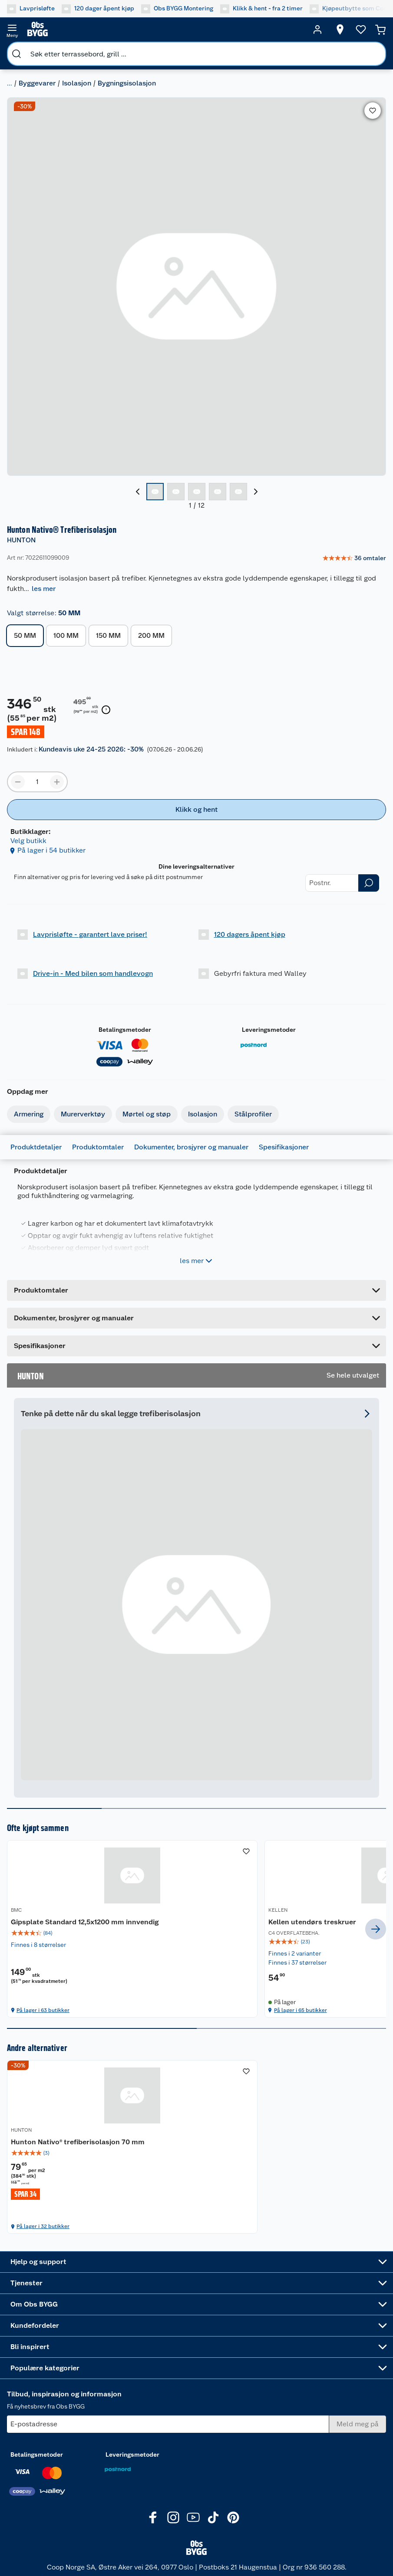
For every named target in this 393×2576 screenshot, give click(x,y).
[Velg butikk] (340, 29)
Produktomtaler (98, 1147)
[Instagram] (173, 2523)
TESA (274, 1910)
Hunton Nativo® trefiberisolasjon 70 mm (65, 2147)
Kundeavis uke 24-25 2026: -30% (91, 749)
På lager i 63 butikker (43, 2010)
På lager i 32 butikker (43, 2236)
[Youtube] (193, 2523)
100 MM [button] (66, 635)
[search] (16, 53)
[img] (68, 1942)
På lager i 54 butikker (51, 850)
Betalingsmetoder (125, 1029)
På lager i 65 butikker (171, 2010)
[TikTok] (213, 2523)
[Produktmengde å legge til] (37, 782)
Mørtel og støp (146, 1114)
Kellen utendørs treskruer (183, 1922)
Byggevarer (37, 83)
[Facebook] (153, 2523)
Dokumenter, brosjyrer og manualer (191, 1147)
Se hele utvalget (353, 1375)
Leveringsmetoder (269, 1029)
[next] (375, 1929)
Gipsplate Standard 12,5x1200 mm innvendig (67, 1927)
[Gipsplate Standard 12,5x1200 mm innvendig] (68, 1929)
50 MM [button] (25, 635)
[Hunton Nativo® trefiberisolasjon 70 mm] (68, 2151)
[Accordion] (196, 1318)
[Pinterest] (233, 2523)
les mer (44, 588)
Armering (28, 1114)
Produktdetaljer (36, 1147)
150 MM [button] (108, 635)
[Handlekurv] (380, 29)
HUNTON (21, 540)
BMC (16, 1910)
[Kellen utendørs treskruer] (196, 1929)
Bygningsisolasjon (127, 83)
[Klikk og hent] (196, 809)
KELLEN (149, 1910)
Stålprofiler (253, 1114)
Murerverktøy (83, 1114)
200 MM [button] (151, 635)
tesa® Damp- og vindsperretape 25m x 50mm (320, 1927)
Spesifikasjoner (284, 1147)
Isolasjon (76, 83)
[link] (354, 558)
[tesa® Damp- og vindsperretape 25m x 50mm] (325, 1929)
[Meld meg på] (357, 2430)
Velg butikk (28, 841)
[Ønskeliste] (360, 29)
